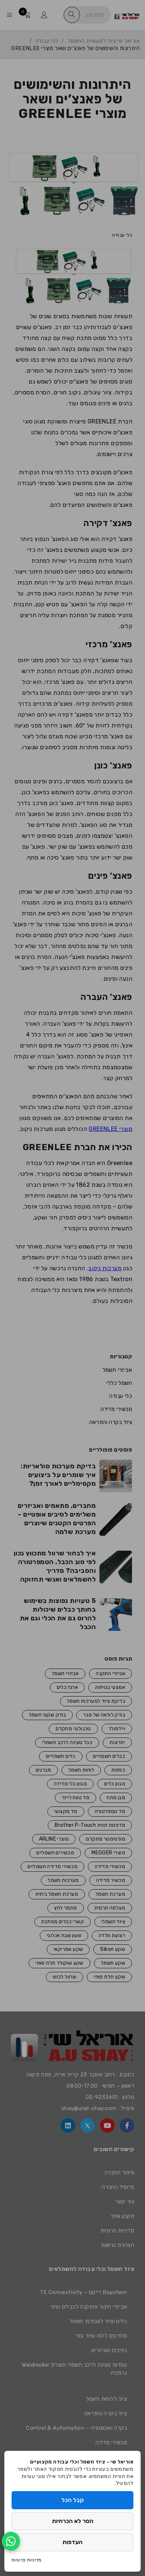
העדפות (72, 2542)
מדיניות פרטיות (27, 2560)
